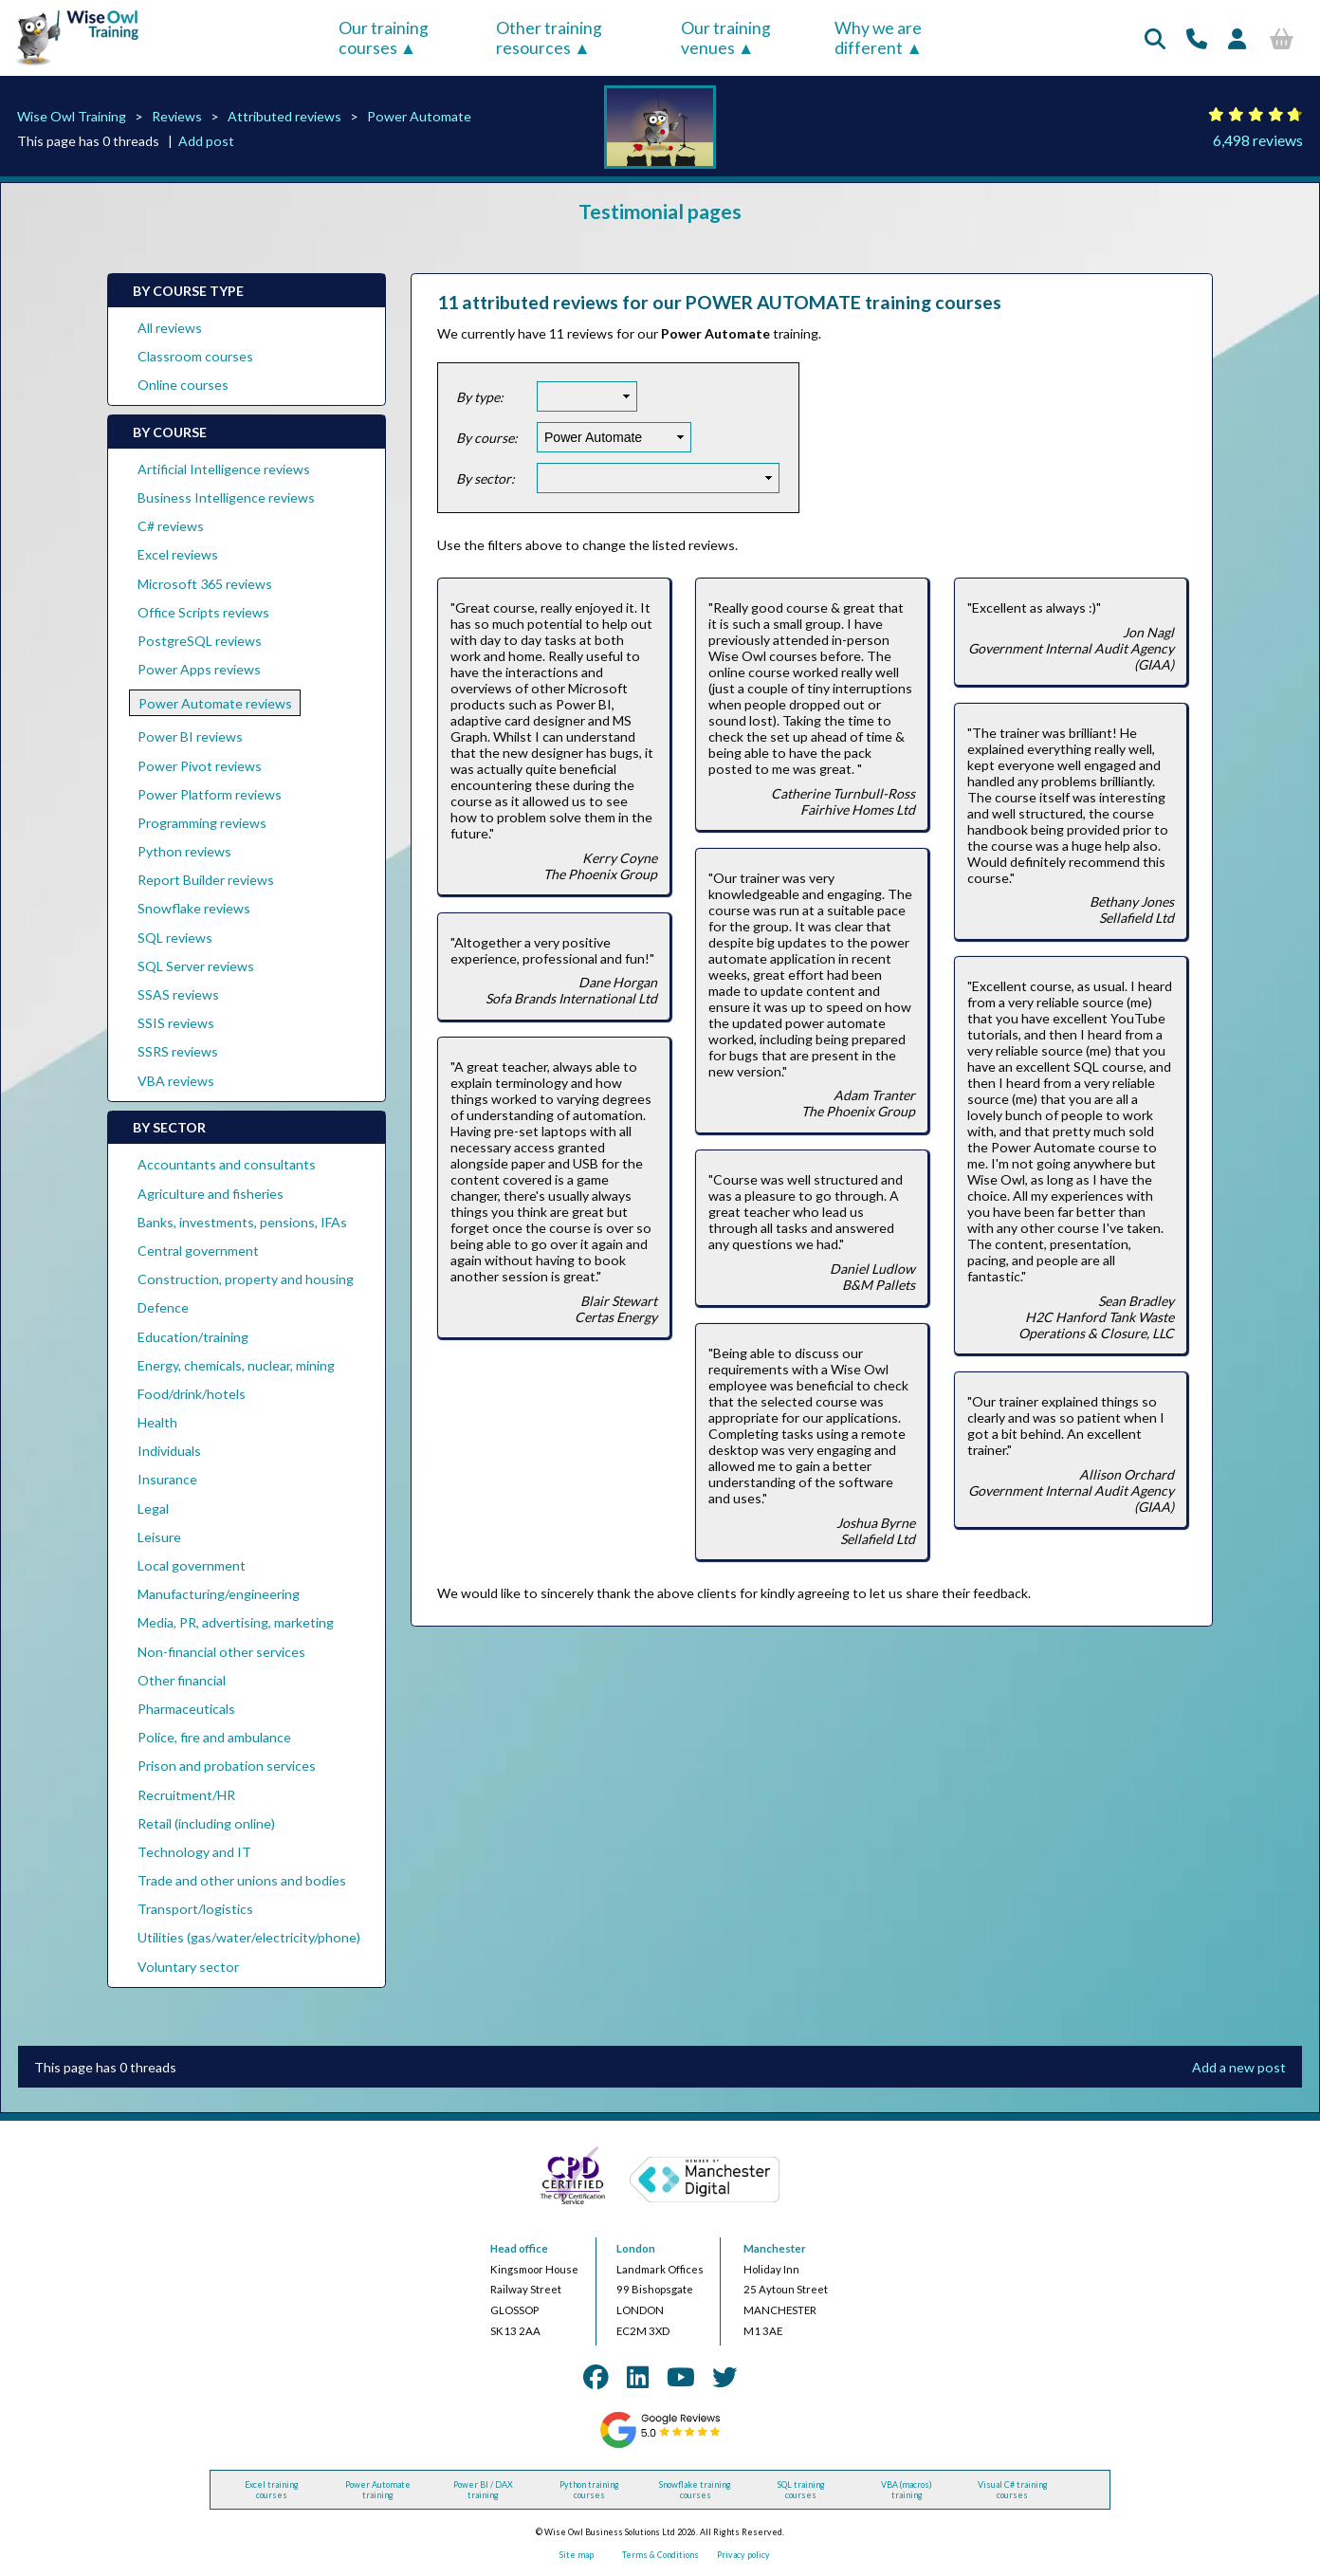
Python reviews (184, 851)
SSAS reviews (178, 994)
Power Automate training (378, 2489)
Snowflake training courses (695, 2489)
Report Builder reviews (206, 880)
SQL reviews (175, 937)
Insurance (167, 1479)
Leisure (159, 1537)
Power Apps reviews (199, 669)
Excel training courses (272, 2489)
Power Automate (419, 116)
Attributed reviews (284, 116)
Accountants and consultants (227, 1164)
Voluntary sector (188, 1967)
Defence (163, 1307)
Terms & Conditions (660, 2554)
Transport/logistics (195, 1909)
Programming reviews (202, 823)
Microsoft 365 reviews (205, 584)
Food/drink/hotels (192, 1394)
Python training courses (589, 2489)
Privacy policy (743, 2554)
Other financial (182, 1680)
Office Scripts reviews (203, 612)
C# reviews (171, 526)
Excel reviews (178, 554)
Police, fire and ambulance (214, 1737)
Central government (198, 1250)
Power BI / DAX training (483, 2489)
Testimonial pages (660, 211)
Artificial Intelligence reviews (224, 469)
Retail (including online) (206, 1823)
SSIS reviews (176, 1023)
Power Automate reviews (215, 703)
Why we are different (878, 38)
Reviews (177, 116)
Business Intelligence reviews (226, 497)
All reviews (170, 328)
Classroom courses (195, 356)
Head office (519, 2248)
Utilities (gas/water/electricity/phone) (249, 1937)
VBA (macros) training (906, 2489)
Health (157, 1422)
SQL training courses (801, 2489)
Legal (153, 1508)
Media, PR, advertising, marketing (236, 1622)
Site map (576, 2554)
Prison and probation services (227, 1765)
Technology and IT (194, 1852)
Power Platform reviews (210, 794)
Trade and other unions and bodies (242, 1880)
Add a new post (1239, 2067)
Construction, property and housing (246, 1279)
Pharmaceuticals (186, 1709)
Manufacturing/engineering (219, 1594)
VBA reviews (176, 1081)
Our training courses (384, 38)
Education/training (193, 1337)
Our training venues (726, 38)
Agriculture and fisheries (211, 1194)
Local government (192, 1565)
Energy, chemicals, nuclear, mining (236, 1365)
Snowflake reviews (194, 908)
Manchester (774, 2248)
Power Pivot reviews (200, 766)
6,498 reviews (1258, 140)
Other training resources (549, 38)
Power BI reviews (190, 736)
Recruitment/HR (186, 1795)
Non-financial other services (221, 1652)
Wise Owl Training (71, 116)
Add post (206, 141)
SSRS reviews (178, 1051)
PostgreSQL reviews (200, 641)
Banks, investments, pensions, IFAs (242, 1222)
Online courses (183, 385)
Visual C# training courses (1013, 2489)
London (635, 2248)
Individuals (169, 1451)
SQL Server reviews (196, 966)
